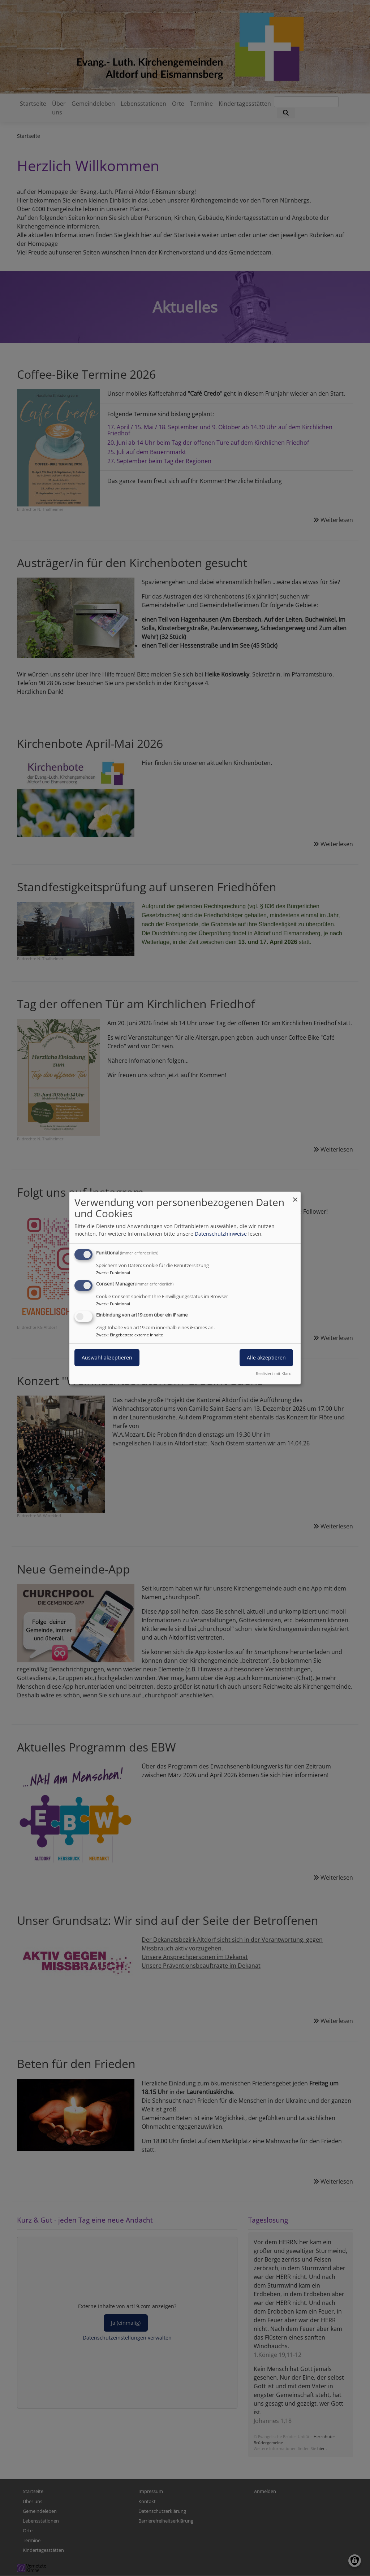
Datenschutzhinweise (221, 1233)
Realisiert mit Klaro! (274, 1373)
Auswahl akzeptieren (107, 1357)
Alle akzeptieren (266, 1357)
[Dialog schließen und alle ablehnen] (295, 1196)
